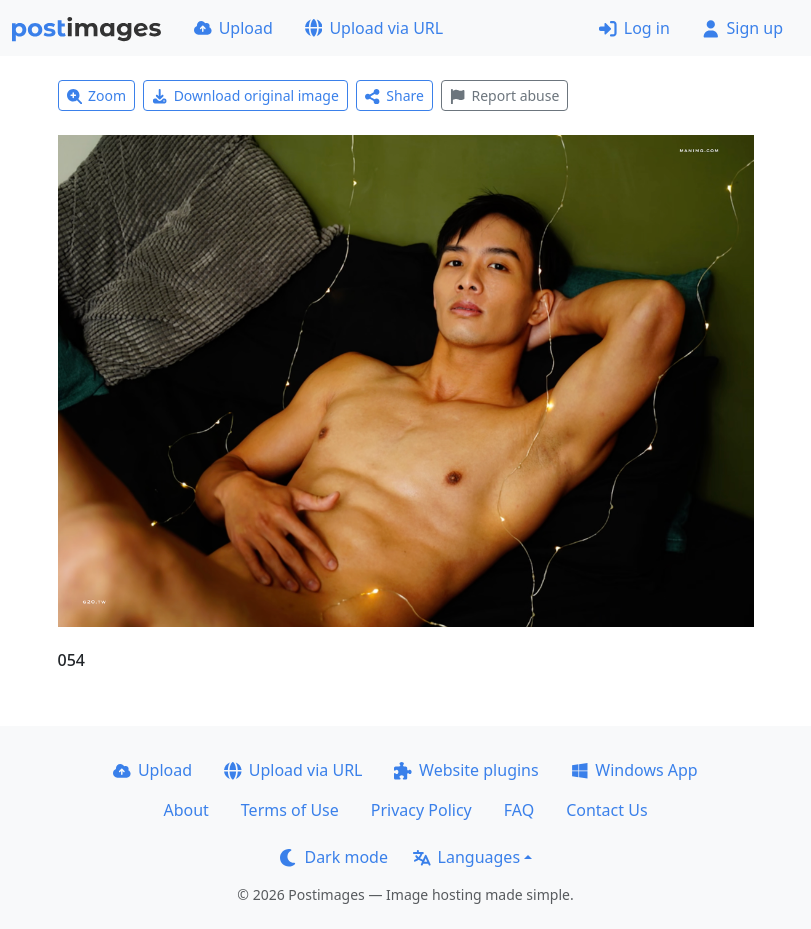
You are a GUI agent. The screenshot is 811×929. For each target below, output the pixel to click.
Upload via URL (374, 28)
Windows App (634, 770)
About (185, 810)
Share (394, 95)
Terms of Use (290, 810)
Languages (466, 857)
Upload (233, 28)
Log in (634, 28)
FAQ (519, 810)
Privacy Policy (421, 810)
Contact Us (606, 810)
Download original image (245, 95)
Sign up (742, 28)
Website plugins (466, 770)
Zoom (97, 95)
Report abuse (504, 95)
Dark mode (334, 857)
